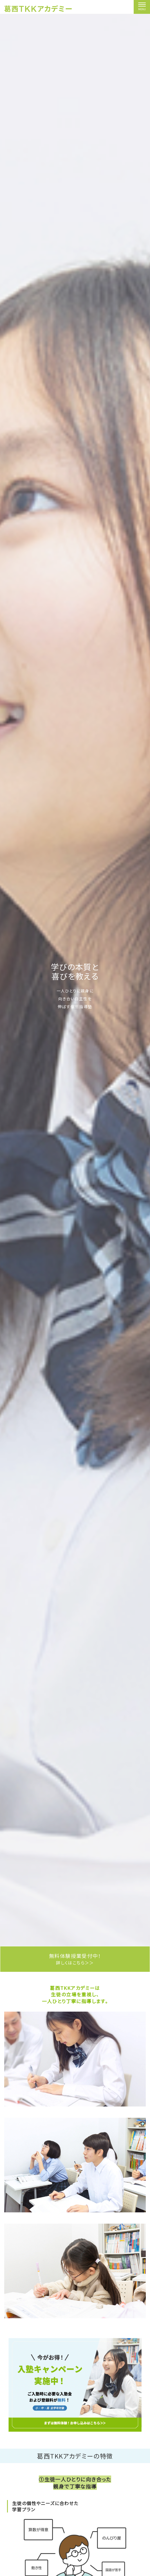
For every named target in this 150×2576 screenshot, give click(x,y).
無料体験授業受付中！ (75, 1959)
